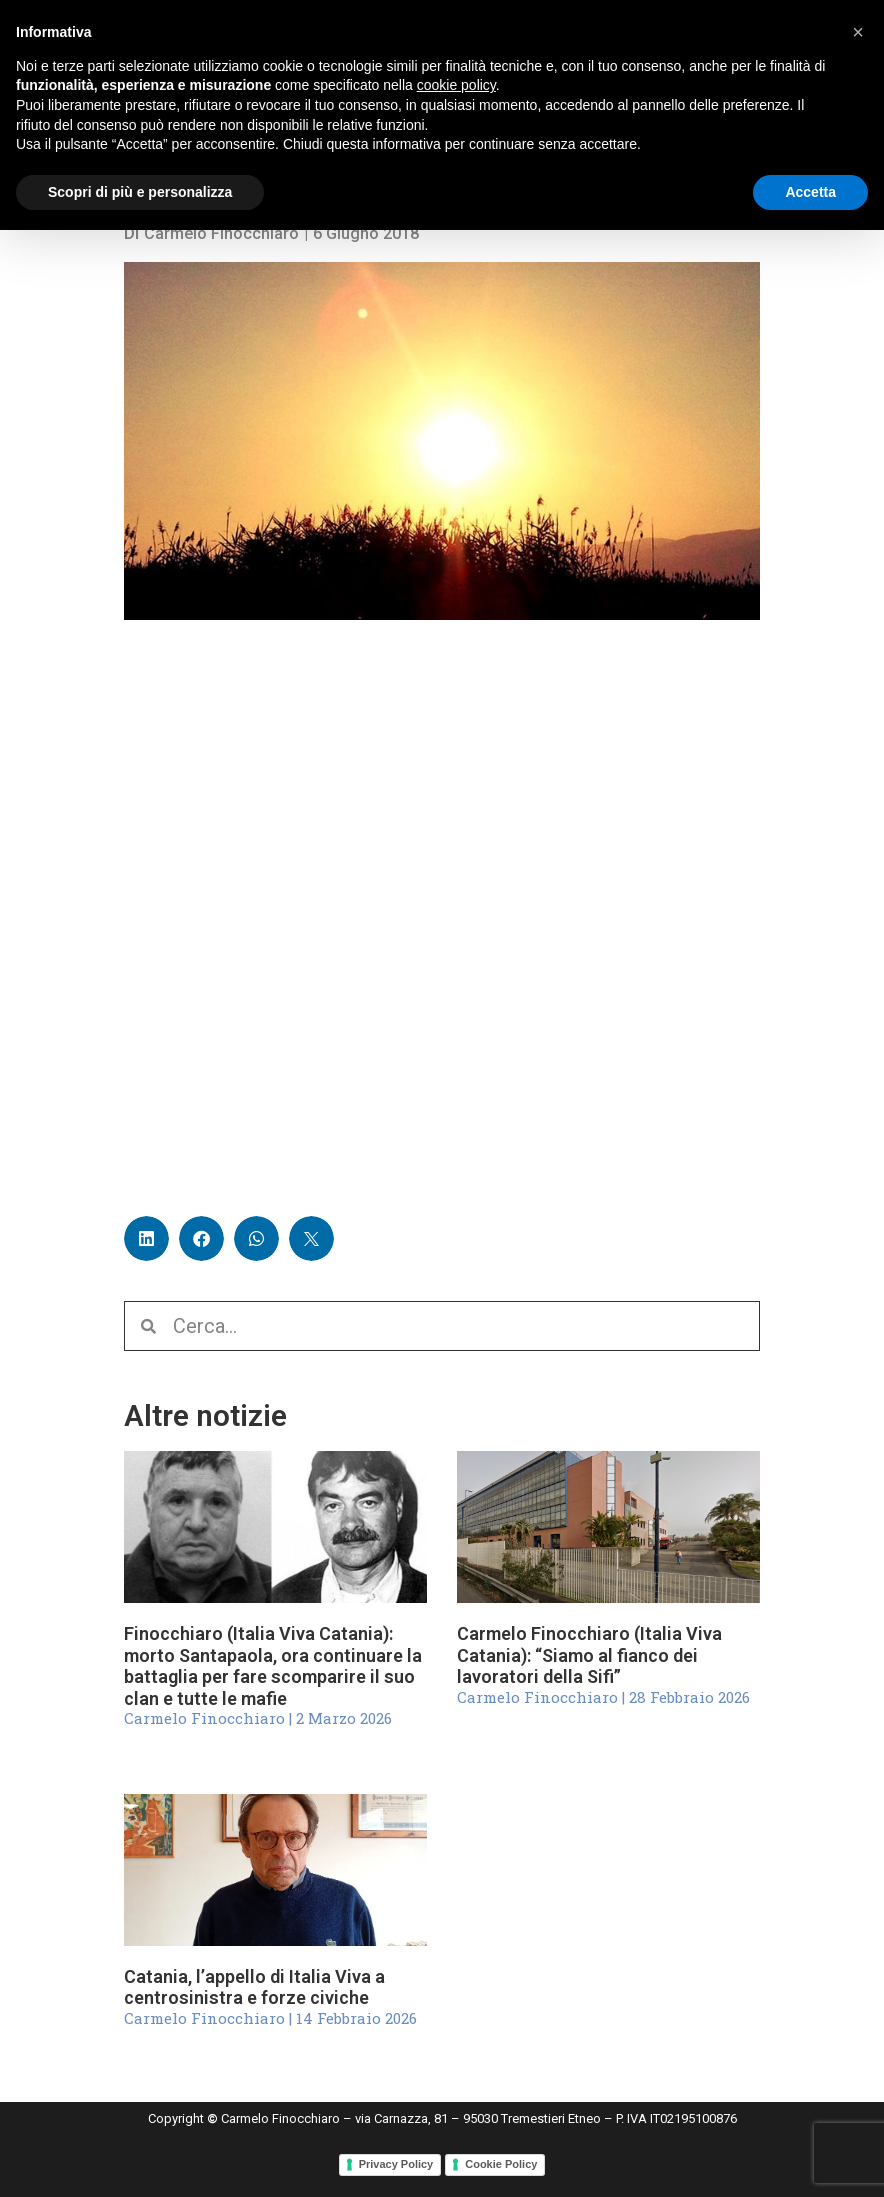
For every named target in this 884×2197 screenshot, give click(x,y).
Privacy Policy (396, 2164)
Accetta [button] (810, 192)
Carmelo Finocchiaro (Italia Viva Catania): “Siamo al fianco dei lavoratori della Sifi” (589, 1655)
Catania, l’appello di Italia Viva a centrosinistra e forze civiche (254, 1987)
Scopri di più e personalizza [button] (140, 192)
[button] (146, 1238)
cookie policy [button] (456, 85)
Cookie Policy (501, 2164)
